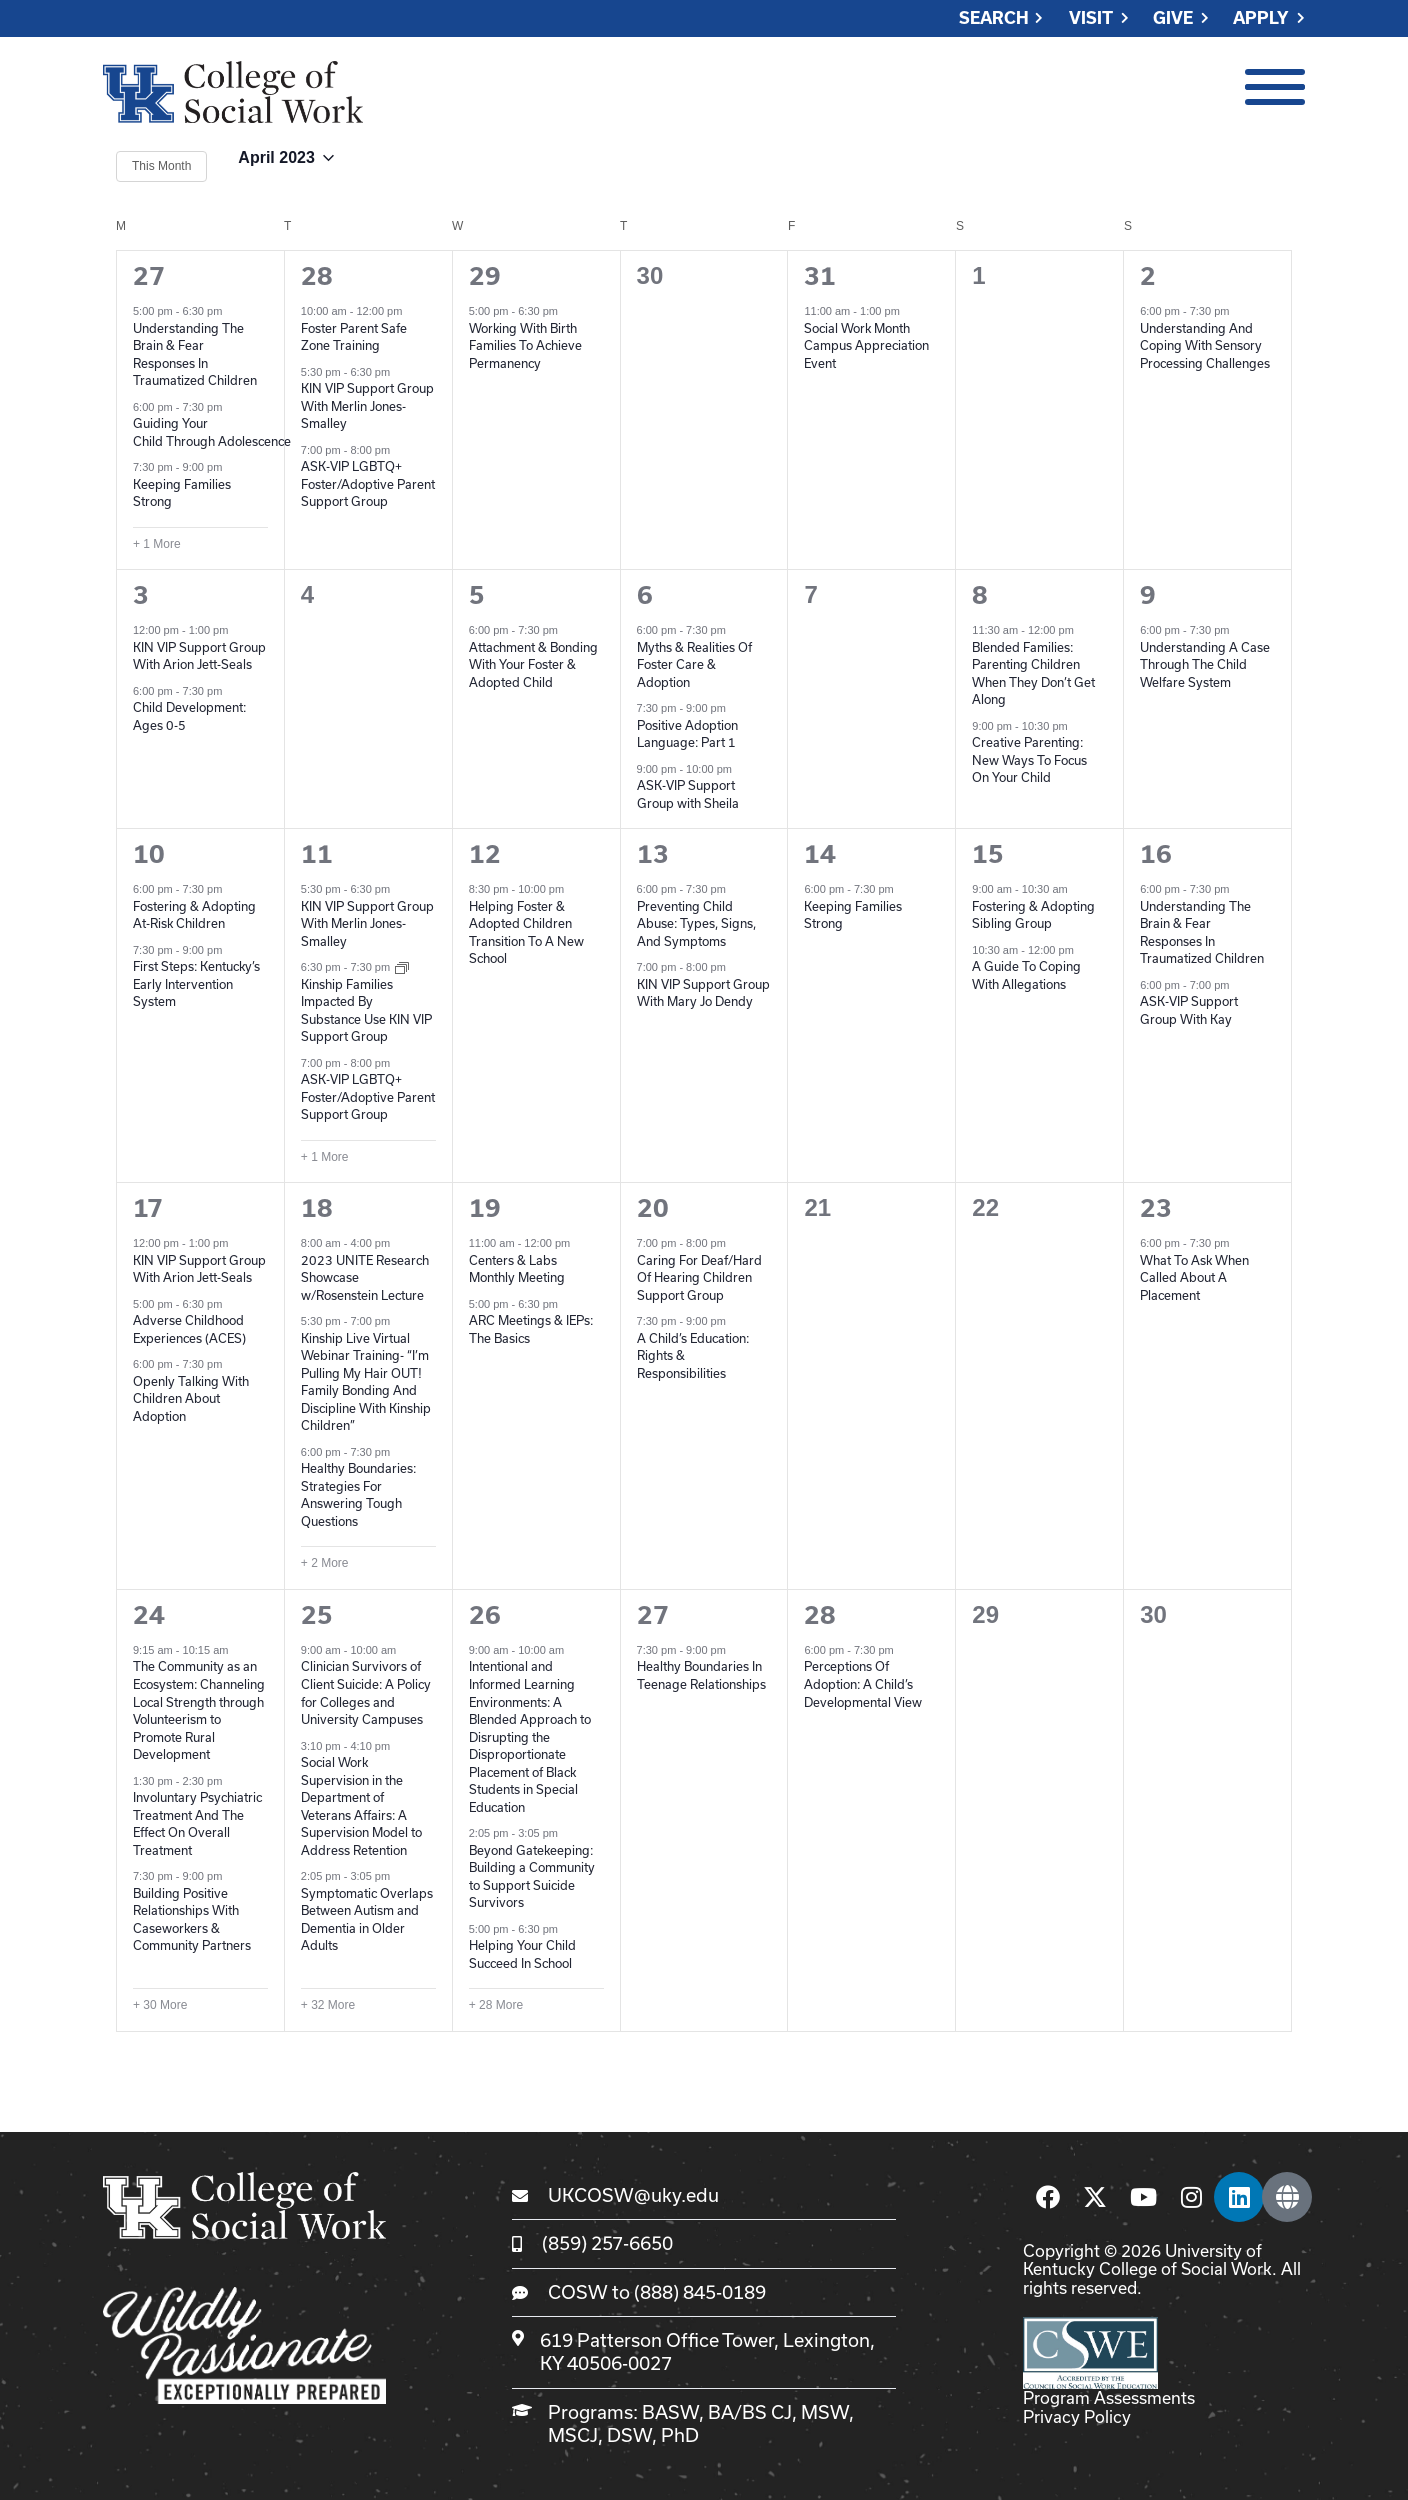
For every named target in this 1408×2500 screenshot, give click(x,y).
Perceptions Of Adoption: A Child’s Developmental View (863, 1683)
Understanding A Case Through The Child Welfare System (1205, 664)
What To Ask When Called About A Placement (1194, 1277)
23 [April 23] (1156, 1208)
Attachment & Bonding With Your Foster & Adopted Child (533, 664)
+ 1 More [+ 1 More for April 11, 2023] (325, 1157)
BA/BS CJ (750, 2412)
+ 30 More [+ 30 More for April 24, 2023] (160, 2005)
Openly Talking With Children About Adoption (191, 1398)
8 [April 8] (980, 595)
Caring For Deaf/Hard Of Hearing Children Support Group (699, 1277)
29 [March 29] (485, 276)
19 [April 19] (485, 1208)
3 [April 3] (141, 595)
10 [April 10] (149, 854)
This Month (161, 166)
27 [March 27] (149, 276)
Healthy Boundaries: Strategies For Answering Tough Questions (358, 1494)
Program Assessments (1109, 2397)
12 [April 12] (485, 854)
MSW (825, 2412)
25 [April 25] (317, 1615)
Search (994, 18)
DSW (629, 2435)
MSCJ (573, 2435)
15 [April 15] (988, 854)
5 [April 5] (477, 595)
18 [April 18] (317, 1208)
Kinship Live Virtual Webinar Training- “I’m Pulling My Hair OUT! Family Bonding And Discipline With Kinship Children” (366, 1382)
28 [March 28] (317, 276)
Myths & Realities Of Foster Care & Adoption (694, 664)
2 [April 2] (1148, 276)
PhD (680, 2435)
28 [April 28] (820, 1615)
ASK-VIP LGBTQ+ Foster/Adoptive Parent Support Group (368, 483)
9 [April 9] (1148, 595)
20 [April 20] (653, 1208)
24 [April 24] (149, 1615)
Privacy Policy (1077, 2416)
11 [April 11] (317, 854)
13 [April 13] (653, 854)
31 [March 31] (820, 276)
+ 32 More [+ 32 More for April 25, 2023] (328, 2005)
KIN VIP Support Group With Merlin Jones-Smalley (367, 405)
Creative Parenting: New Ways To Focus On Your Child (1029, 759)
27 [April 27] (653, 1615)
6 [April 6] (645, 595)
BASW (670, 2412)
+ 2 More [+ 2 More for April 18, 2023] (325, 1563)
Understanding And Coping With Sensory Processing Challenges (1205, 345)
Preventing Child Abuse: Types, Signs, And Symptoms (696, 923)
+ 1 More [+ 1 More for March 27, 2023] (157, 544)
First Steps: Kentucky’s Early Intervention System (196, 983)
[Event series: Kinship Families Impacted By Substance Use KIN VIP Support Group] (402, 966)
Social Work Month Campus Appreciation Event (866, 345)
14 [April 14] (820, 854)
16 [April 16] (1156, 854)
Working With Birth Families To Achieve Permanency (525, 345)
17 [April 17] (148, 1208)
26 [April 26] (485, 1615)
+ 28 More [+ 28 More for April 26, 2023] (496, 2005)
